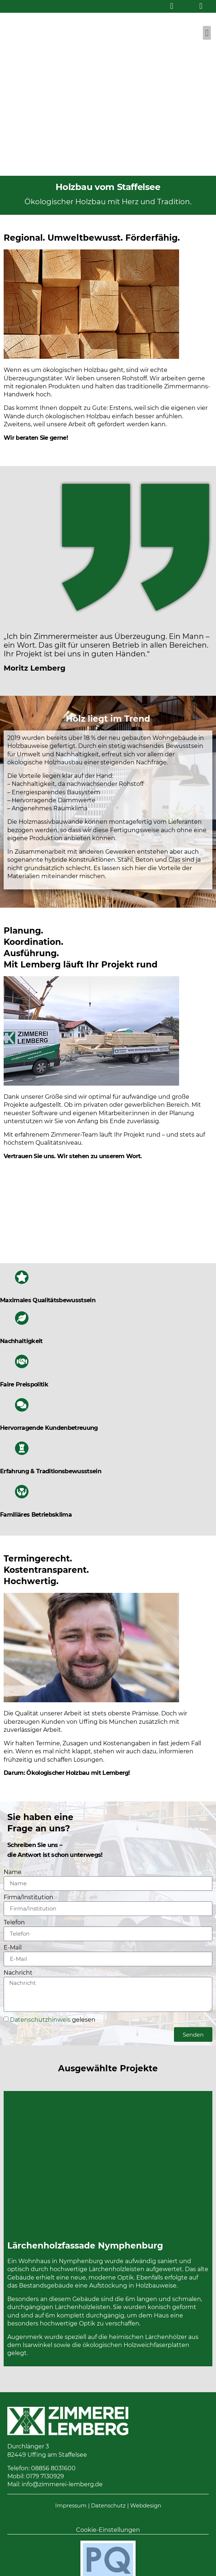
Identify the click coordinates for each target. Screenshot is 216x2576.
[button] (207, 33)
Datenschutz (108, 2505)
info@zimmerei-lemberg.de (62, 2484)
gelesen (52, 2019)
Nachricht (18, 1973)
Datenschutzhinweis (40, 2019)
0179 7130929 (45, 2476)
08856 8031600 (53, 2468)
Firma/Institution (28, 1897)
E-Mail (13, 1948)
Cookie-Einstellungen (108, 2529)
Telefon (14, 1923)
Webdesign (145, 2505)
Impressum (71, 2505)
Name (13, 1872)
